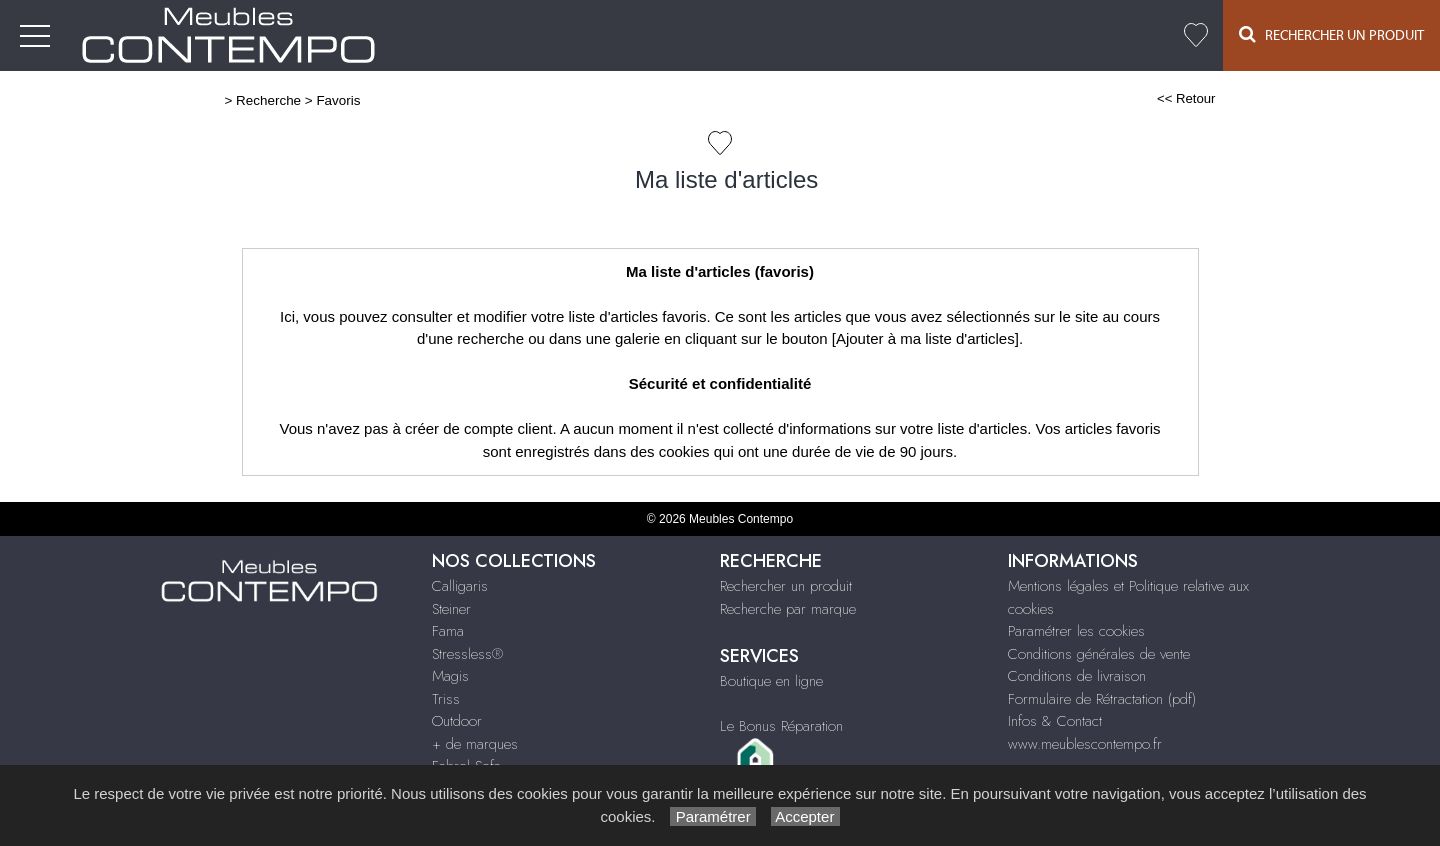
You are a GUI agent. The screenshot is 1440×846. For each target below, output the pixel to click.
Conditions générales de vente (1099, 654)
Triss (446, 699)
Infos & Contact (1055, 721)
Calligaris (460, 586)
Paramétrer (712, 816)
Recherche (268, 100)
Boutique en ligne (771, 681)
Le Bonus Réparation (781, 726)
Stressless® (467, 654)
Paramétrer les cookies (1076, 631)
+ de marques (475, 744)
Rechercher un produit (786, 586)
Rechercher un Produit (1331, 34)
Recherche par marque (788, 609)
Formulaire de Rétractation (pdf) (1102, 699)
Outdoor (457, 721)
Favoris (338, 100)
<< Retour (1186, 98)
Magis (450, 676)
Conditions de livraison (1077, 676)
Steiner (451, 609)
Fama (448, 631)
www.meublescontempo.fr (1085, 744)
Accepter (805, 816)
